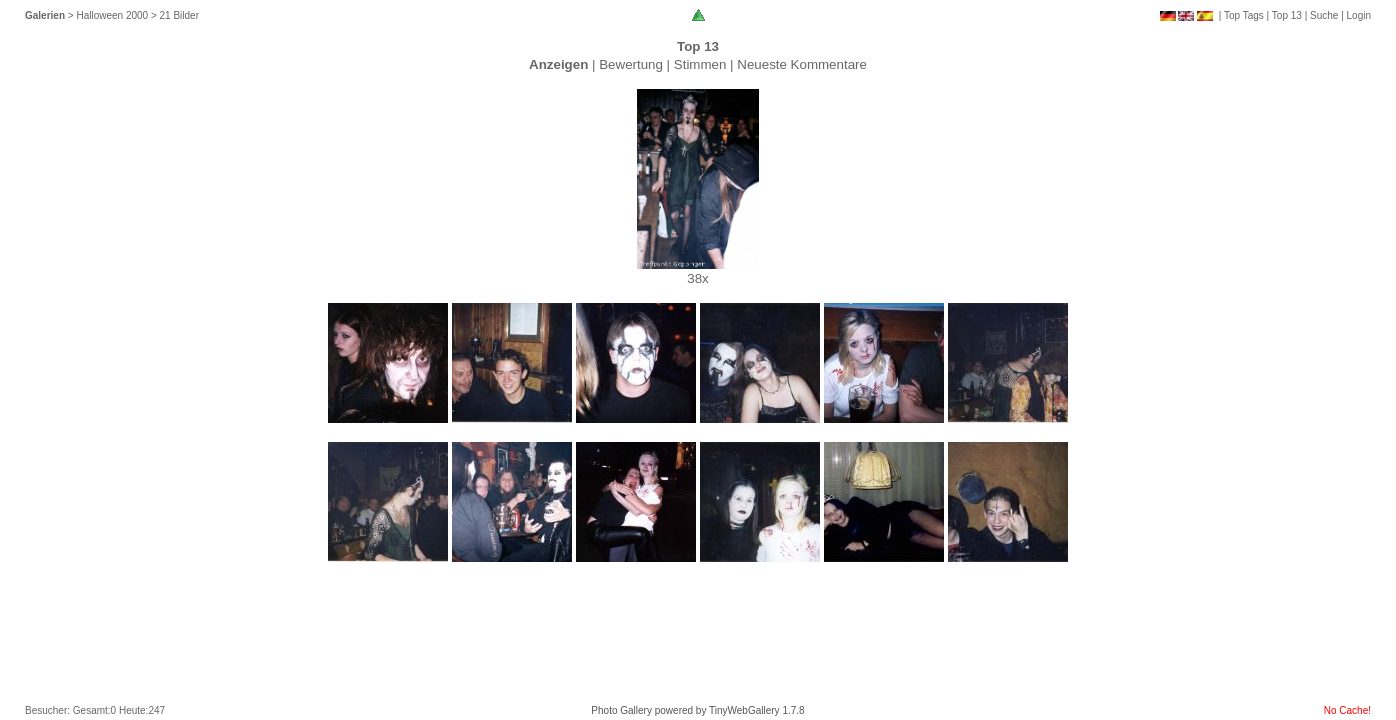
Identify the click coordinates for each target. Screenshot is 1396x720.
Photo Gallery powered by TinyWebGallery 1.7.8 (697, 710)
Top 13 (1287, 15)
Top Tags (1244, 15)
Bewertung (631, 64)
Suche (1324, 15)
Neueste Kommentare (802, 64)
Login (1359, 15)
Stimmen (700, 64)
